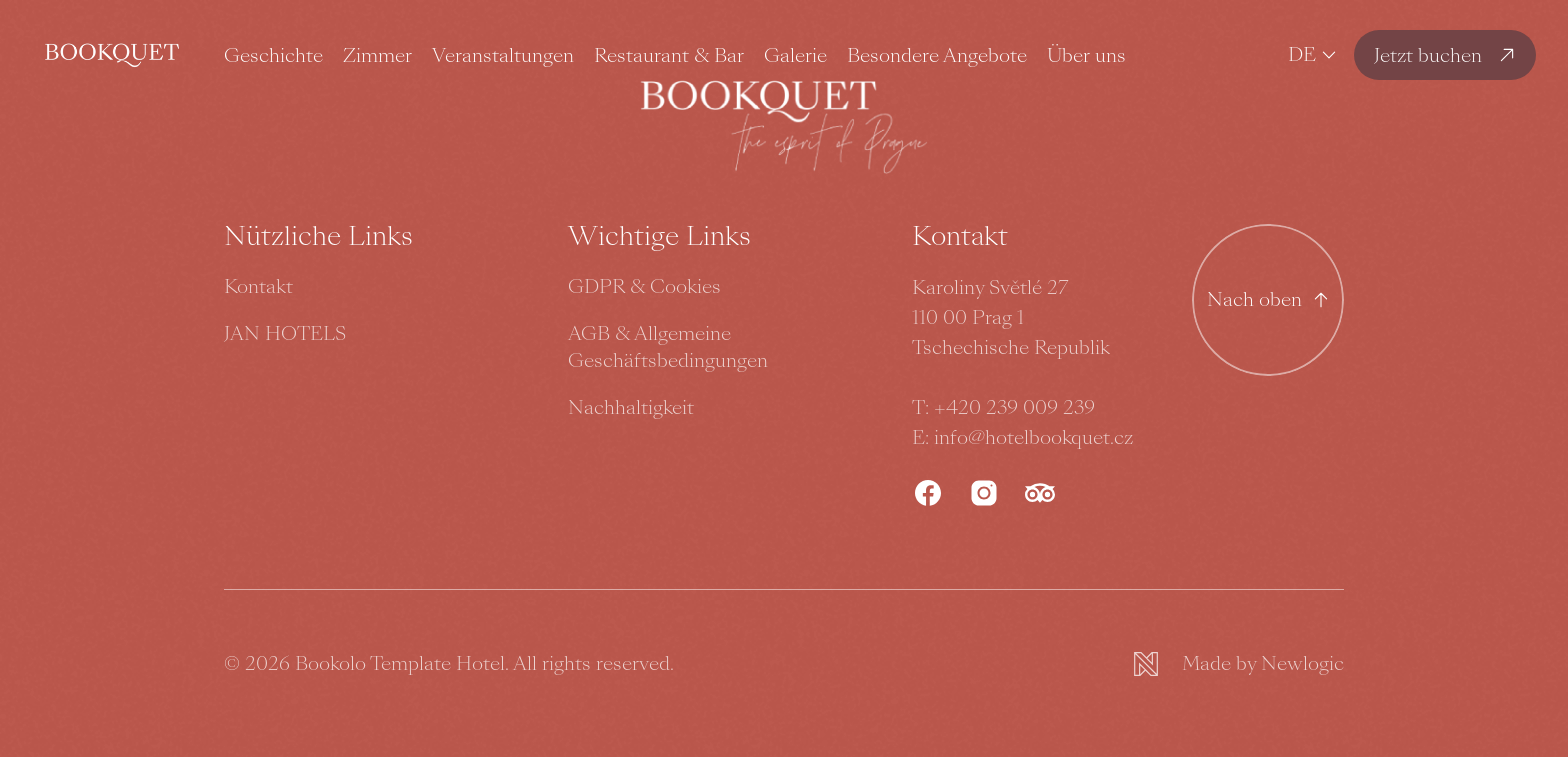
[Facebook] (928, 493)
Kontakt (258, 286)
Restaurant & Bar (669, 55)
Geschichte (273, 55)
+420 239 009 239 (1014, 407)
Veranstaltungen (503, 55)
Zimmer (377, 55)
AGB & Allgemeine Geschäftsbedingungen (668, 347)
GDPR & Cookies (644, 286)
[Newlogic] (1239, 663)
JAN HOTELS (285, 333)
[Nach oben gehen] (1268, 300)
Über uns (1086, 55)
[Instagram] (984, 493)
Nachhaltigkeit (631, 407)
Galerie (795, 55)
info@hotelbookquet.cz (1033, 437)
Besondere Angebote (937, 55)
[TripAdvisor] (1040, 493)
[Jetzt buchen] (1445, 55)
